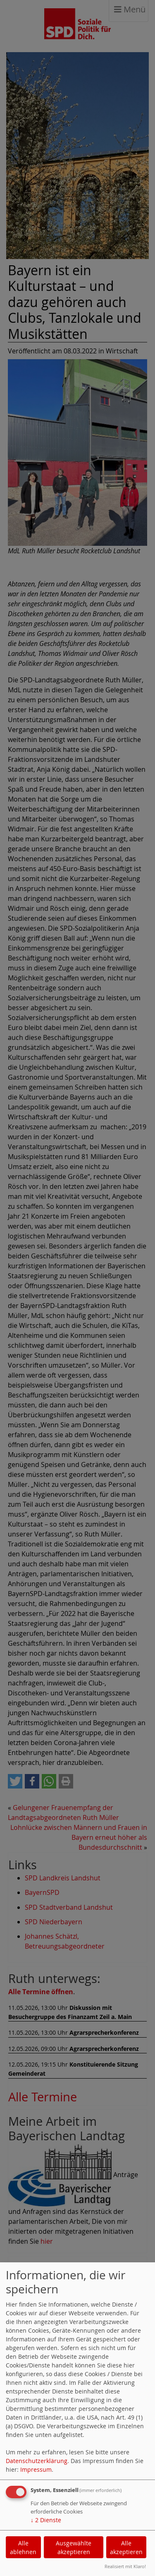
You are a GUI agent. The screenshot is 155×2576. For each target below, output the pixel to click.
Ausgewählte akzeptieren (73, 2547)
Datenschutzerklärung (36, 2461)
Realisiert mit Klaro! (125, 2566)
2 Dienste (46, 2520)
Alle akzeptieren (126, 2547)
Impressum (36, 2469)
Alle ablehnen (23, 2547)
